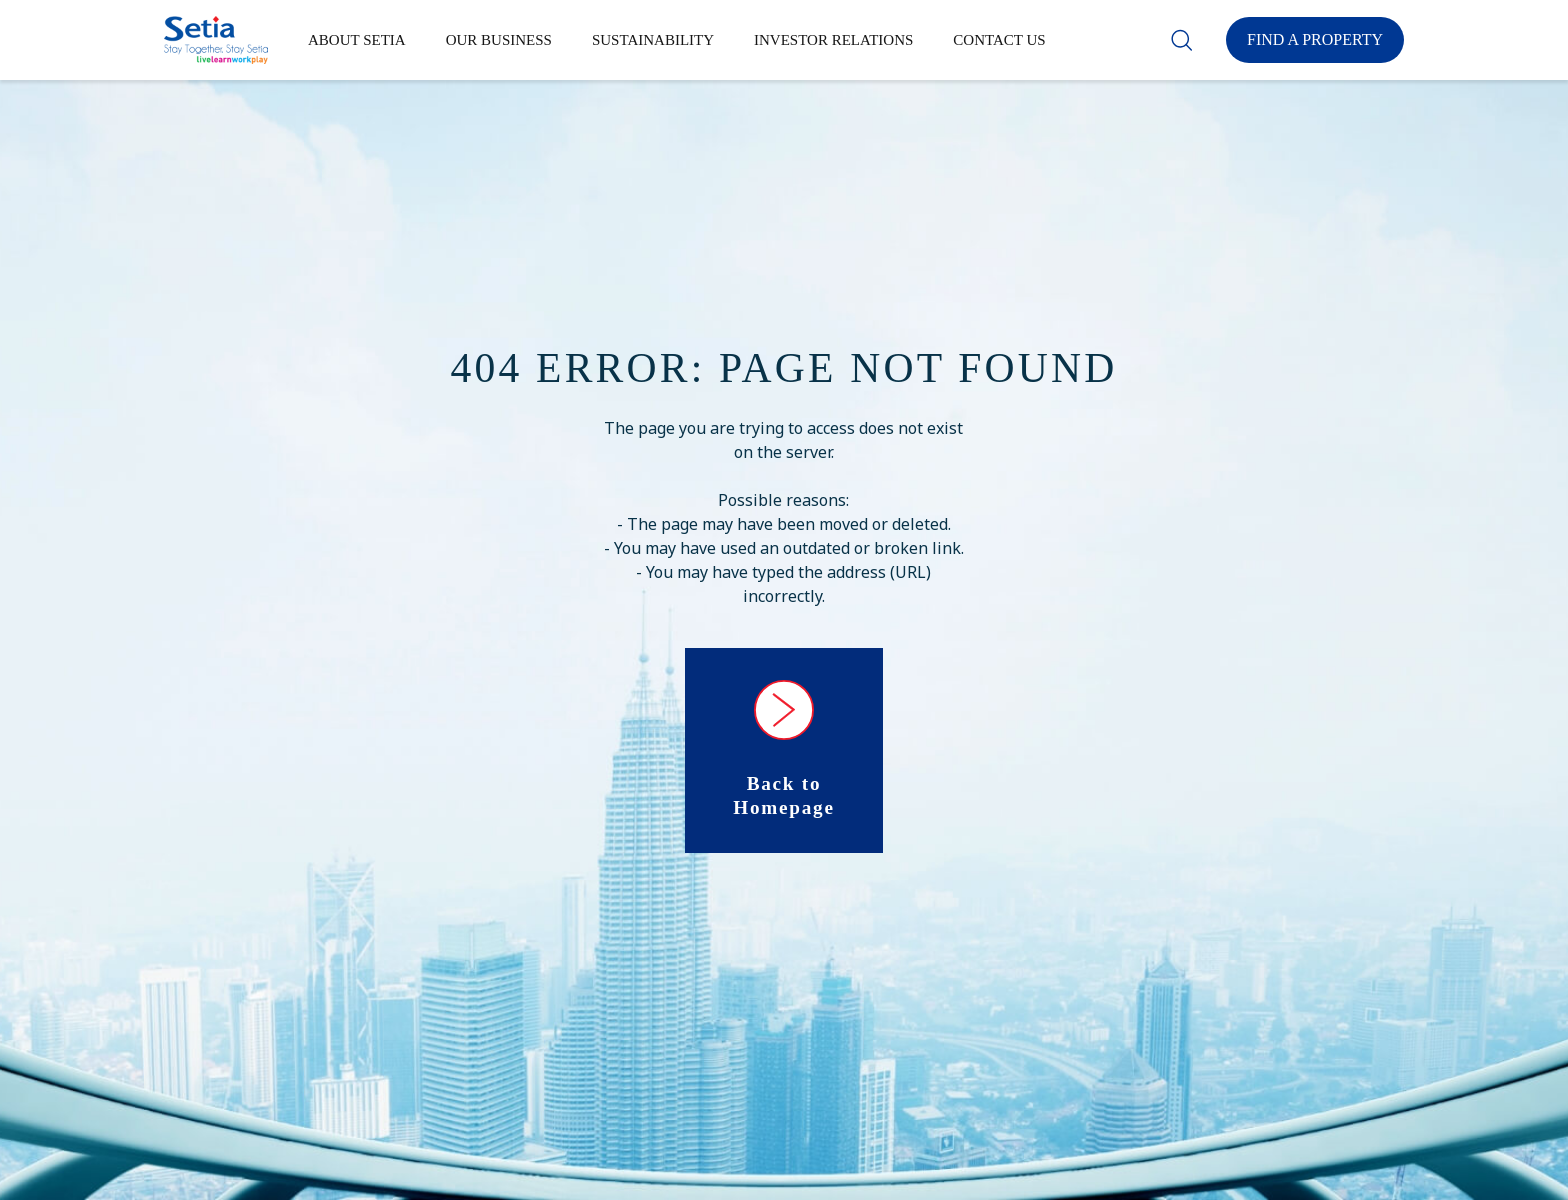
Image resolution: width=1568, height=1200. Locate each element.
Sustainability (653, 40)
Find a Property (1315, 39)
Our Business (499, 40)
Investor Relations (833, 40)
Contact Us (999, 40)
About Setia (357, 40)
